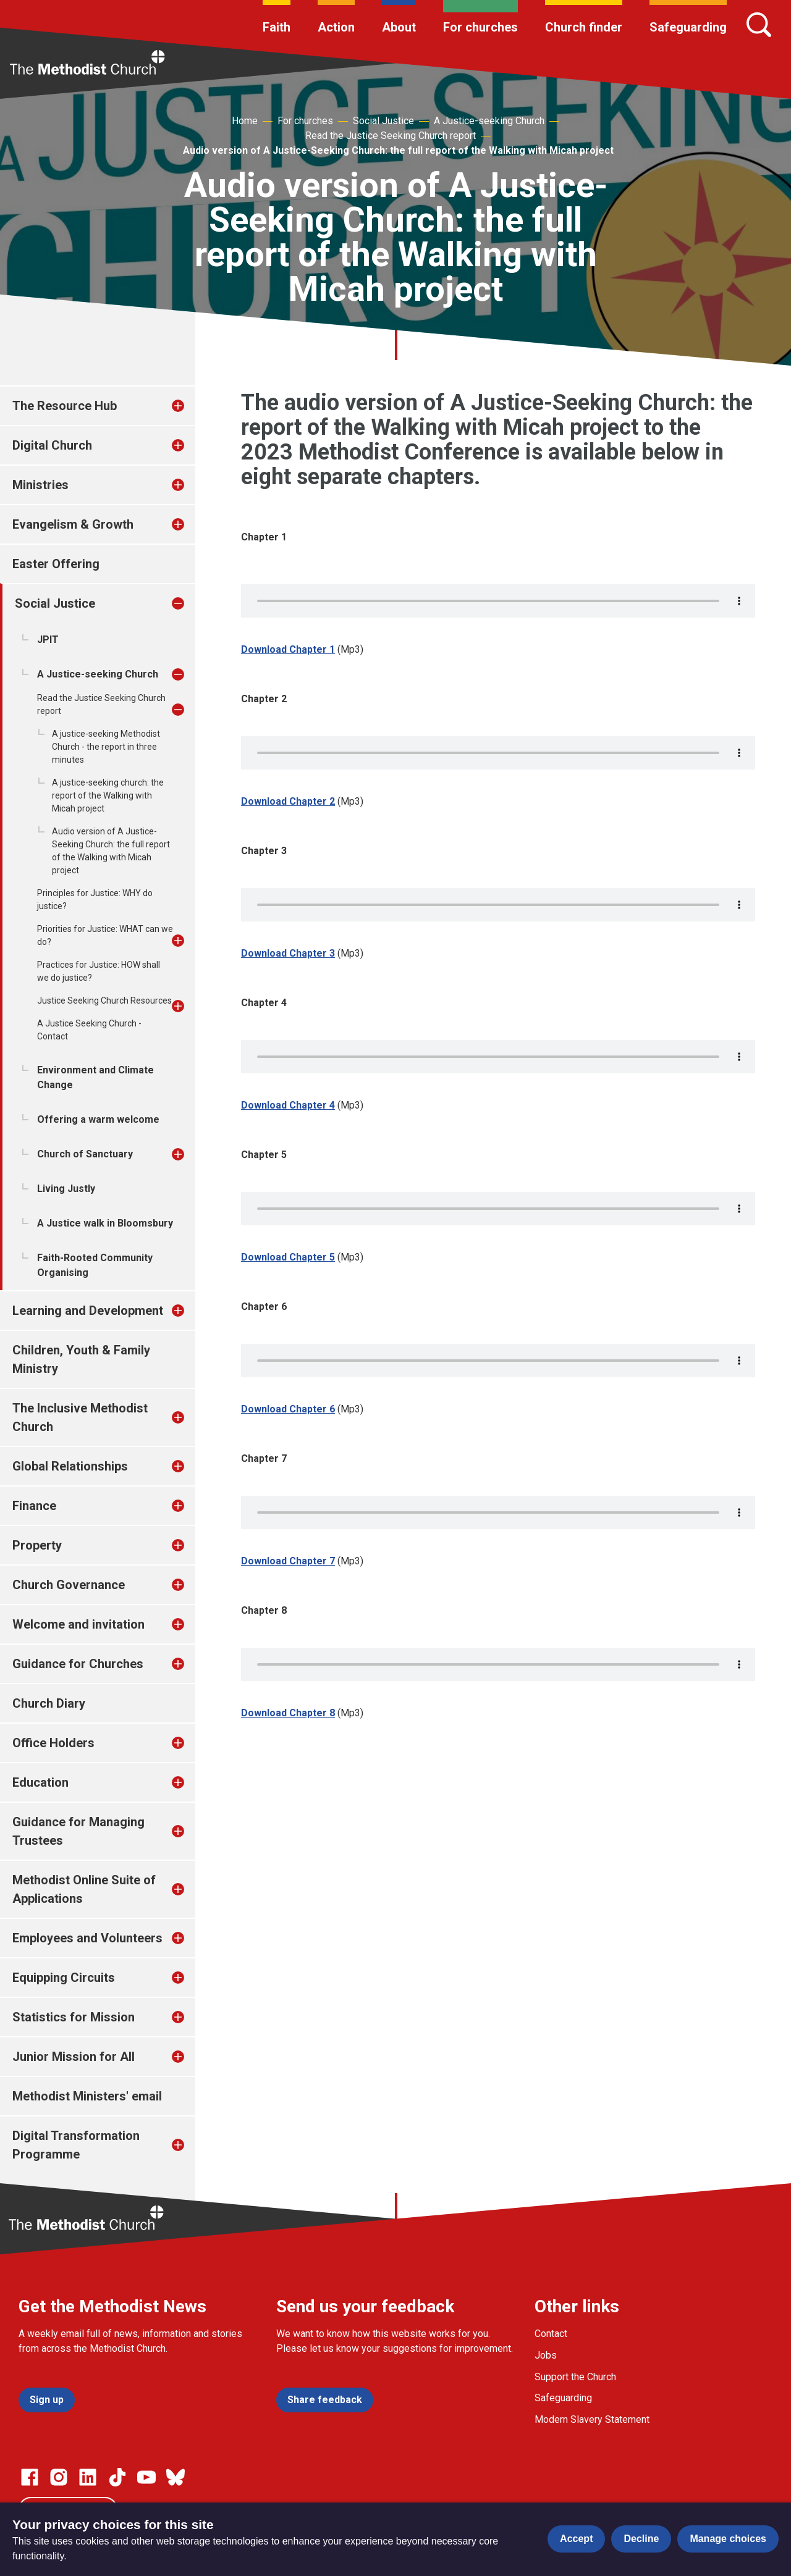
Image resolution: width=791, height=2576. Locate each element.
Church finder (583, 27)
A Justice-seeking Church (489, 121)
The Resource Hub (64, 405)
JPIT (48, 639)
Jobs (546, 2355)
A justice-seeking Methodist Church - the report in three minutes (106, 747)
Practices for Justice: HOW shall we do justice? (98, 971)
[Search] (759, 24)
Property (37, 1545)
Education (40, 1782)
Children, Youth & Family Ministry (81, 1359)
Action (336, 27)
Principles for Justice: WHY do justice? (95, 899)
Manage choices (728, 2538)
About (399, 27)
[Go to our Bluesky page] (175, 2477)
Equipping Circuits (63, 1977)
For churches (480, 27)
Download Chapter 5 (288, 1257)
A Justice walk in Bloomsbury (105, 1223)
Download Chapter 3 (288, 953)
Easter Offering (55, 563)
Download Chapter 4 (288, 1105)
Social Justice (383, 121)
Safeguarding (688, 27)
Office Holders (53, 1742)
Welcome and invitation (78, 1624)
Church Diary (48, 1703)
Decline (641, 2538)
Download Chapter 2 (288, 801)
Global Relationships (70, 1466)
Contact (551, 2333)
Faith (276, 27)
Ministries (40, 484)
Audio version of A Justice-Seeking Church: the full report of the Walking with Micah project (398, 150)
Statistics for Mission (73, 2017)
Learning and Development (87, 1310)
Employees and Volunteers (87, 1938)
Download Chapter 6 (288, 1409)
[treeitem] (191, 406)
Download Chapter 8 (288, 1713)
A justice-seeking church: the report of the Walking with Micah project (108, 795)
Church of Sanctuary (85, 1154)
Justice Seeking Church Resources (104, 1000)
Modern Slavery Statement (592, 2419)
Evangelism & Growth (72, 524)
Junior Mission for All (73, 2056)
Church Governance (68, 1584)
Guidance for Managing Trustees (78, 1831)
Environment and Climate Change (95, 1077)
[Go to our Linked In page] (88, 2477)
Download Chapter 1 (288, 649)
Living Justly (66, 1188)
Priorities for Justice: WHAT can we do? (105, 935)
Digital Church (52, 445)
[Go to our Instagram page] (59, 2477)
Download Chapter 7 (288, 1561)
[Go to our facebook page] (30, 2477)
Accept (576, 2538)
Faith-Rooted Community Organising (95, 1265)
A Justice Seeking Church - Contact (89, 1029)
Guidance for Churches (77, 1663)
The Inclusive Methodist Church (80, 1417)
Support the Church (575, 2377)
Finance (34, 1505)
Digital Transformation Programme (76, 2145)
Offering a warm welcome (98, 1119)
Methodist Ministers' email (87, 2096)
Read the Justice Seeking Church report (390, 135)
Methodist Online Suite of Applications (84, 1889)
